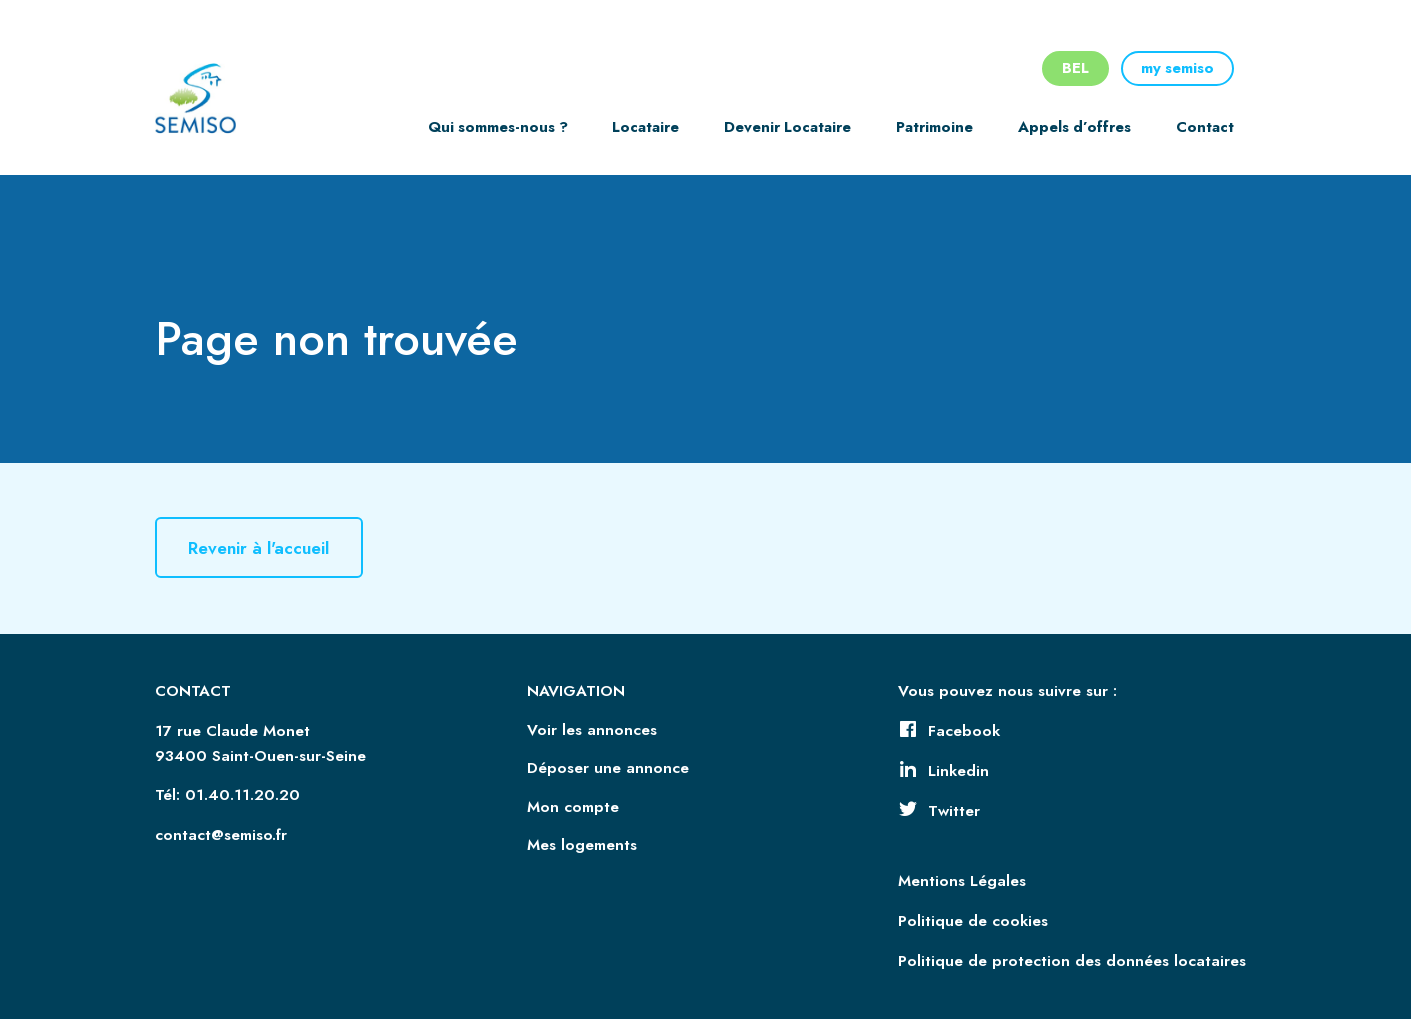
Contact (1205, 127)
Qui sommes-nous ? (498, 127)
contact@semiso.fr (221, 835)
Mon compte (573, 807)
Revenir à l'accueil (263, 548)
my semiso (1177, 68)
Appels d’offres (1074, 127)
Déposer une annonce (608, 768)
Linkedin (943, 771)
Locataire (645, 127)
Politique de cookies (973, 921)
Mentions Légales (962, 881)
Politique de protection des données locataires (1072, 961)
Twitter (939, 811)
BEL (1075, 68)
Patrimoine (934, 127)
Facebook (949, 731)
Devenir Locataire (787, 127)
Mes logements (582, 845)
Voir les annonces (592, 730)
